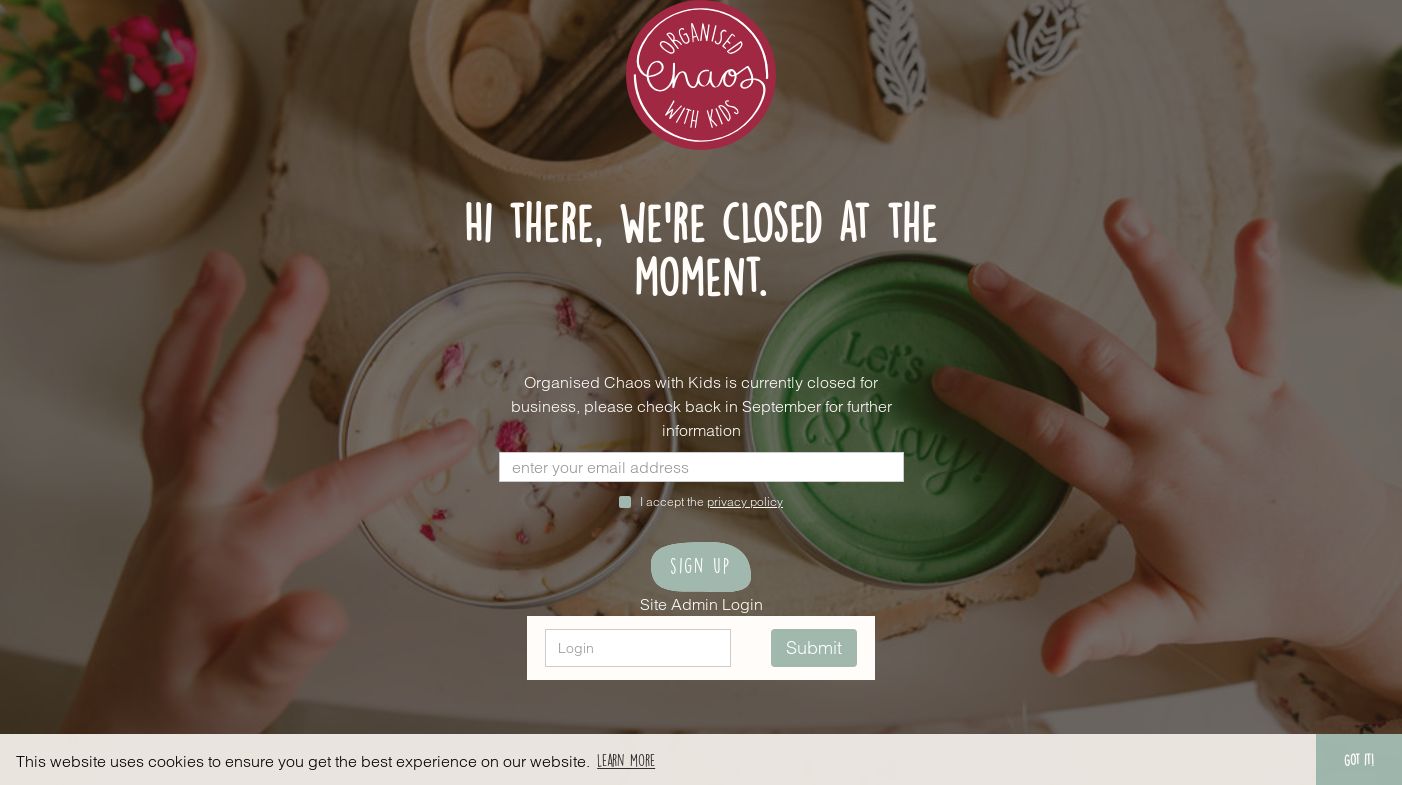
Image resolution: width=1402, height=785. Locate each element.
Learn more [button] (626, 759)
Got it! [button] (1359, 759)
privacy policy (745, 501)
